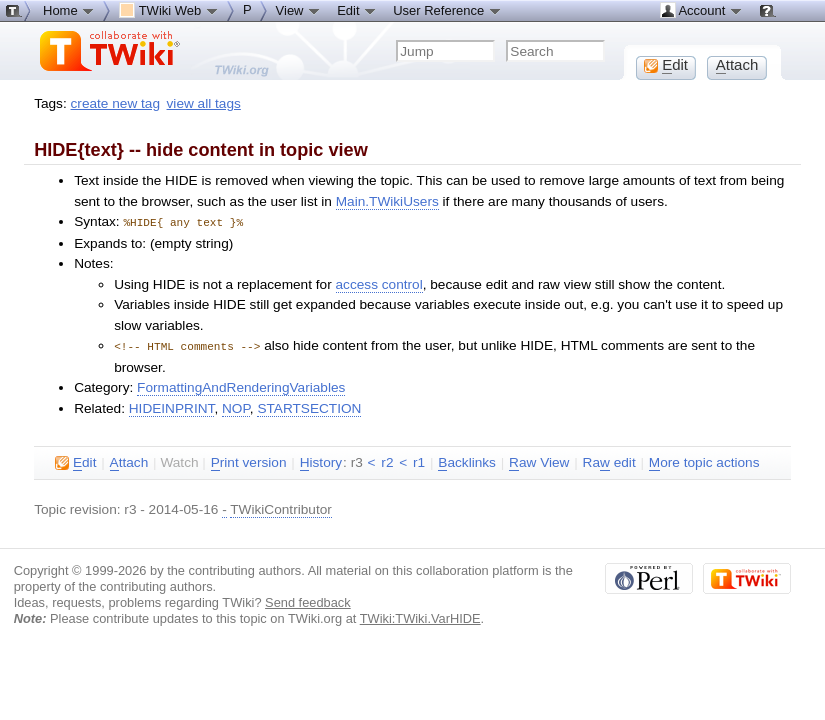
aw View (539, 461)
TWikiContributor (281, 507)
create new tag (115, 103)
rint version (249, 461)
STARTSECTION (309, 406)
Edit (357, 10)
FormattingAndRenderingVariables (241, 385)
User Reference (447, 10)
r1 (419, 460)
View (299, 10)
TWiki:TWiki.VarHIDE (420, 616)
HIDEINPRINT (172, 406)
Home (69, 10)
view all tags (204, 103)
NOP (236, 406)
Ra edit (609, 461)
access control (379, 283)
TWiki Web (169, 10)
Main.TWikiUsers (387, 201)
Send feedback (308, 600)
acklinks (467, 461)
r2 (387, 460)
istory (321, 461)
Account (701, 10)
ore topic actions (704, 461)
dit (75, 461)
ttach (129, 461)
